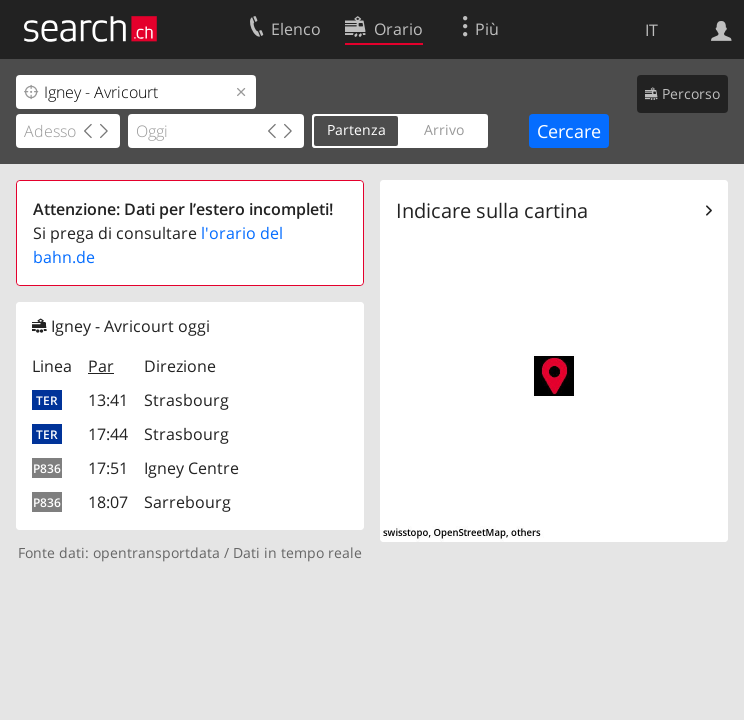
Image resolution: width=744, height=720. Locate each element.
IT (651, 30)
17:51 (108, 468)
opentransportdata (156, 552)
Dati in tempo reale (297, 552)
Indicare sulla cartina (492, 210)
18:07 (108, 502)
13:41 (108, 400)
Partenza (356, 129)
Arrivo (444, 129)
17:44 (108, 434)
